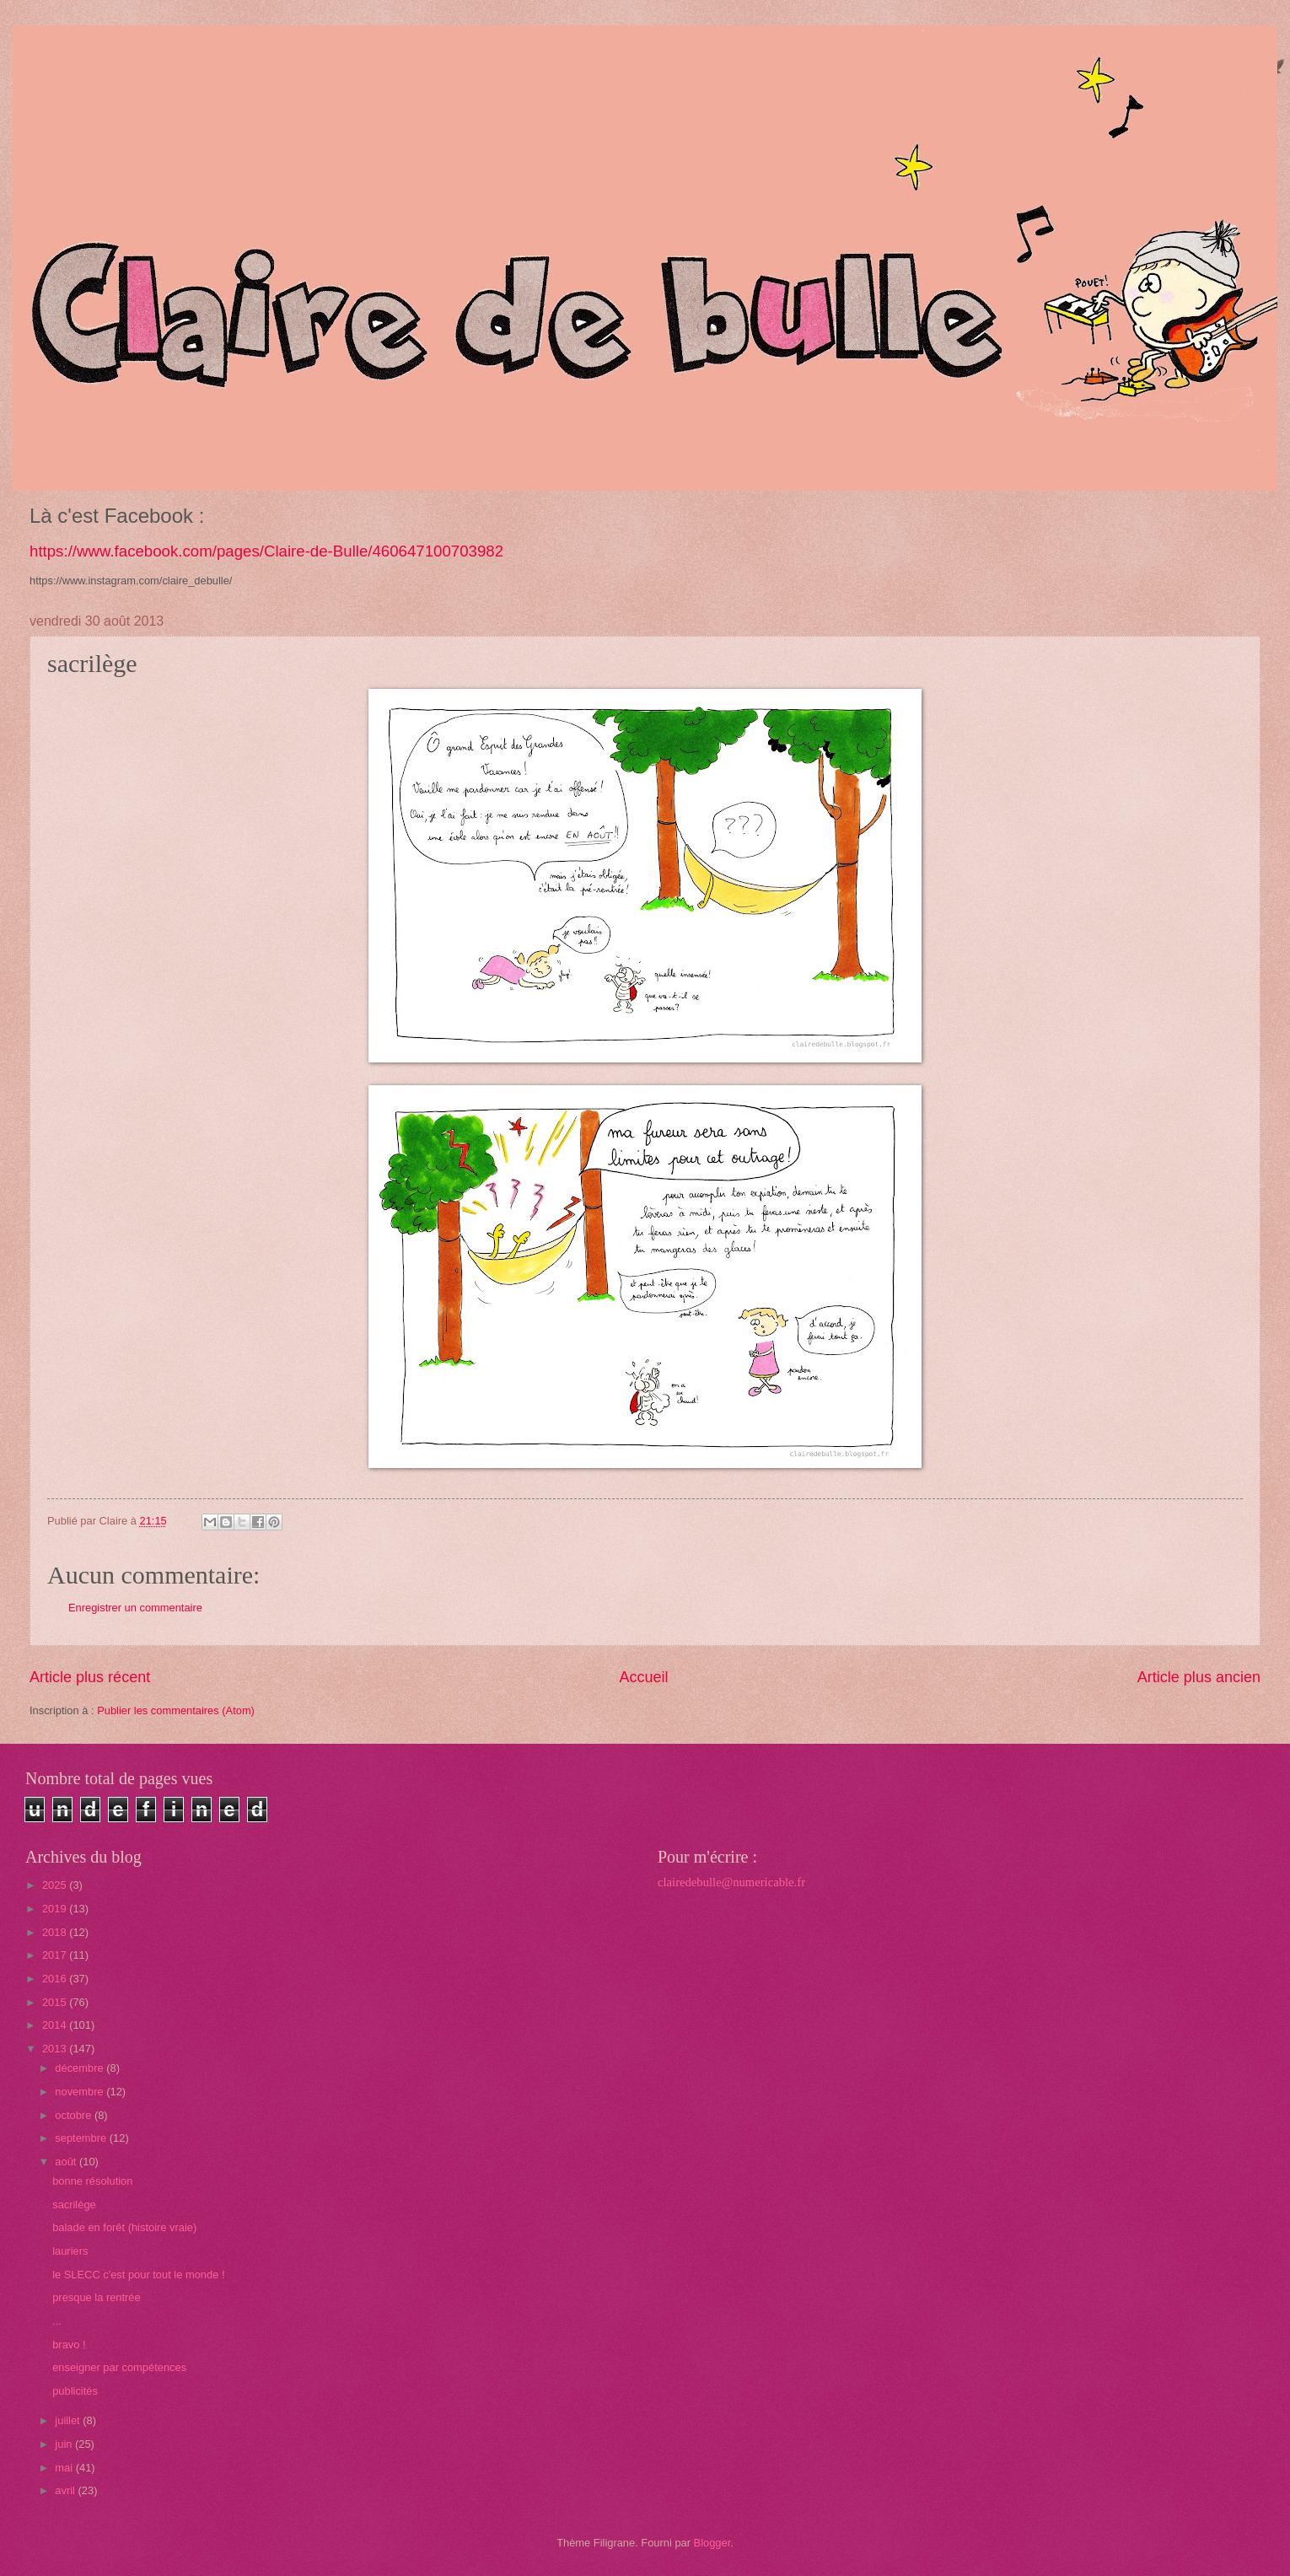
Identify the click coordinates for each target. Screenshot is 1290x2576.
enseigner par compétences (119, 2367)
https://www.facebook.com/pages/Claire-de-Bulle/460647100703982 (266, 551)
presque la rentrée (96, 2297)
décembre (80, 2068)
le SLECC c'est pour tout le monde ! (138, 2274)
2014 (55, 2025)
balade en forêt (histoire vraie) (124, 2227)
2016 (55, 1978)
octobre (74, 2115)
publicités (75, 2391)
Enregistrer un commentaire (135, 1607)
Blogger (712, 2542)
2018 (55, 1932)
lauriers (70, 2251)
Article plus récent (90, 1677)
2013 (55, 2048)
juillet (69, 2420)
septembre (82, 2138)
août (67, 2161)
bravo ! (68, 2344)
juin (65, 2444)
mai (65, 2467)
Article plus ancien (1198, 1677)
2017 (55, 1955)
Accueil (643, 1677)
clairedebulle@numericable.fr (731, 1882)
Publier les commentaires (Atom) (176, 1710)
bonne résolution (92, 2181)
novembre (80, 2091)
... (57, 2321)
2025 (55, 1885)
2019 (55, 1908)
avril (66, 2490)
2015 (55, 2002)
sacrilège (74, 2204)
